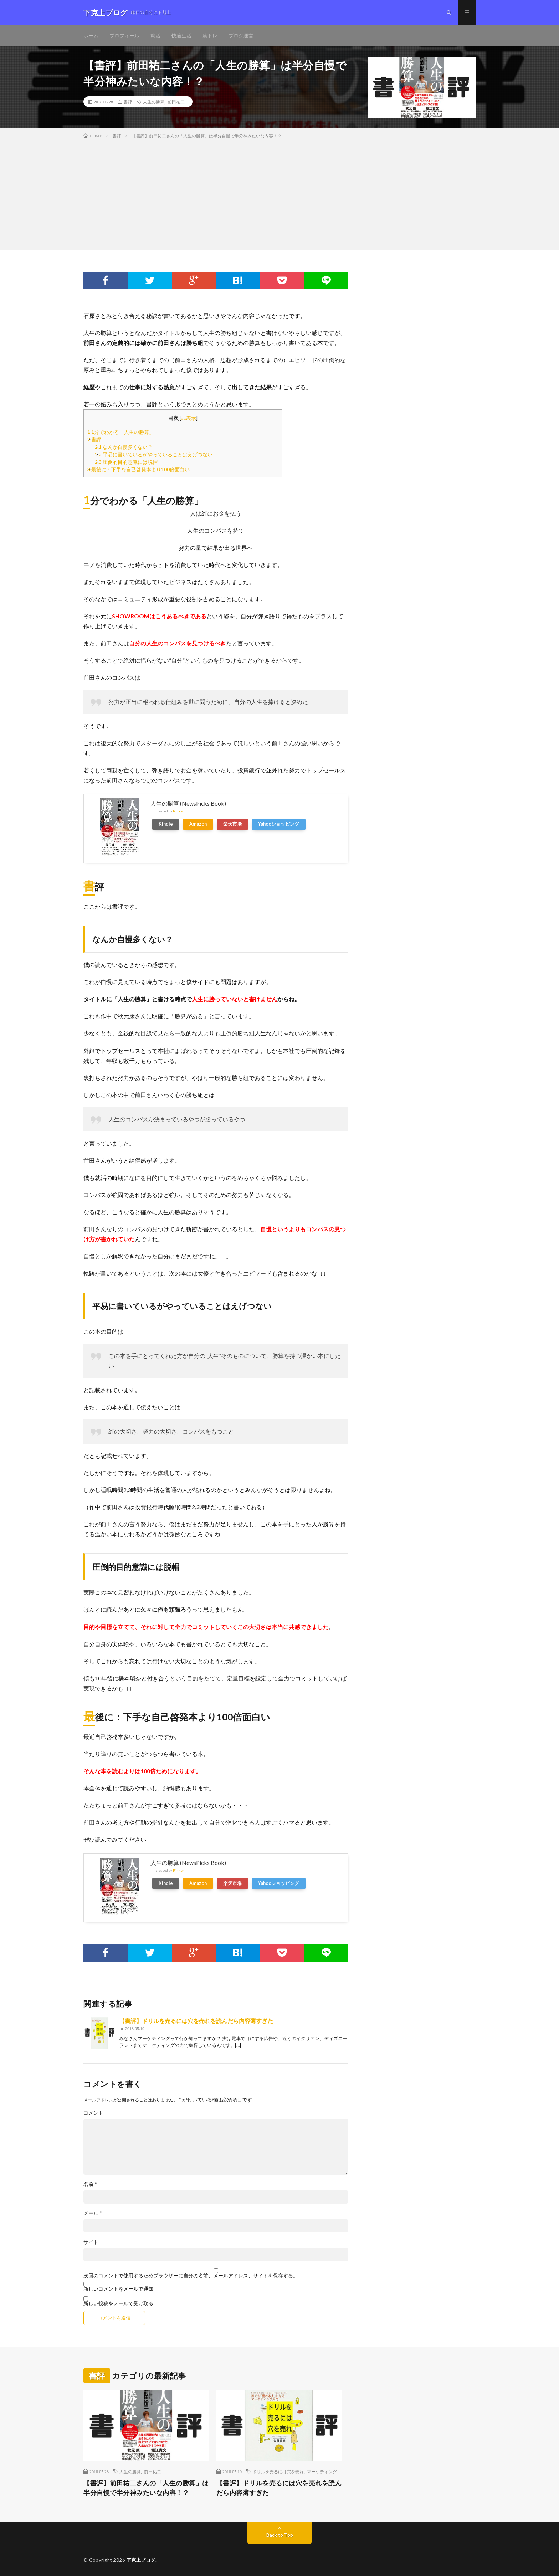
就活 (155, 35)
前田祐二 (176, 102)
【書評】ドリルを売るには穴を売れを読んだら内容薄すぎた (196, 2020)
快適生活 (181, 35)
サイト (90, 2242)
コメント (93, 2112)
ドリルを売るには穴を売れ (278, 2471)
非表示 (188, 418)
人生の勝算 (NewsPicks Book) (188, 803)
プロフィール (124, 35)
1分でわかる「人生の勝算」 (120, 432)
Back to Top (279, 2535)
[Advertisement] (279, 193)
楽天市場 (232, 824)
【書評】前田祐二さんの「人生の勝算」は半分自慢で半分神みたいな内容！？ (146, 2487)
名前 (90, 2184)
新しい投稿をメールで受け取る (118, 2303)
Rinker (178, 811)
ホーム (90, 35)
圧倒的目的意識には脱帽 (126, 462)
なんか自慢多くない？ (124, 447)
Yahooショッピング (278, 824)
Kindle (166, 824)
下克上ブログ (141, 2560)
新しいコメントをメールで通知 (118, 2289)
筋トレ (209, 35)
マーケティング (322, 2471)
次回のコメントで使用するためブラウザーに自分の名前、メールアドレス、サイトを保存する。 (190, 2275)
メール (92, 2213)
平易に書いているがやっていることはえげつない (153, 454)
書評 (128, 102)
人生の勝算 (153, 102)
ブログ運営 (241, 35)
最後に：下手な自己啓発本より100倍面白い (138, 469)
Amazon (198, 824)
